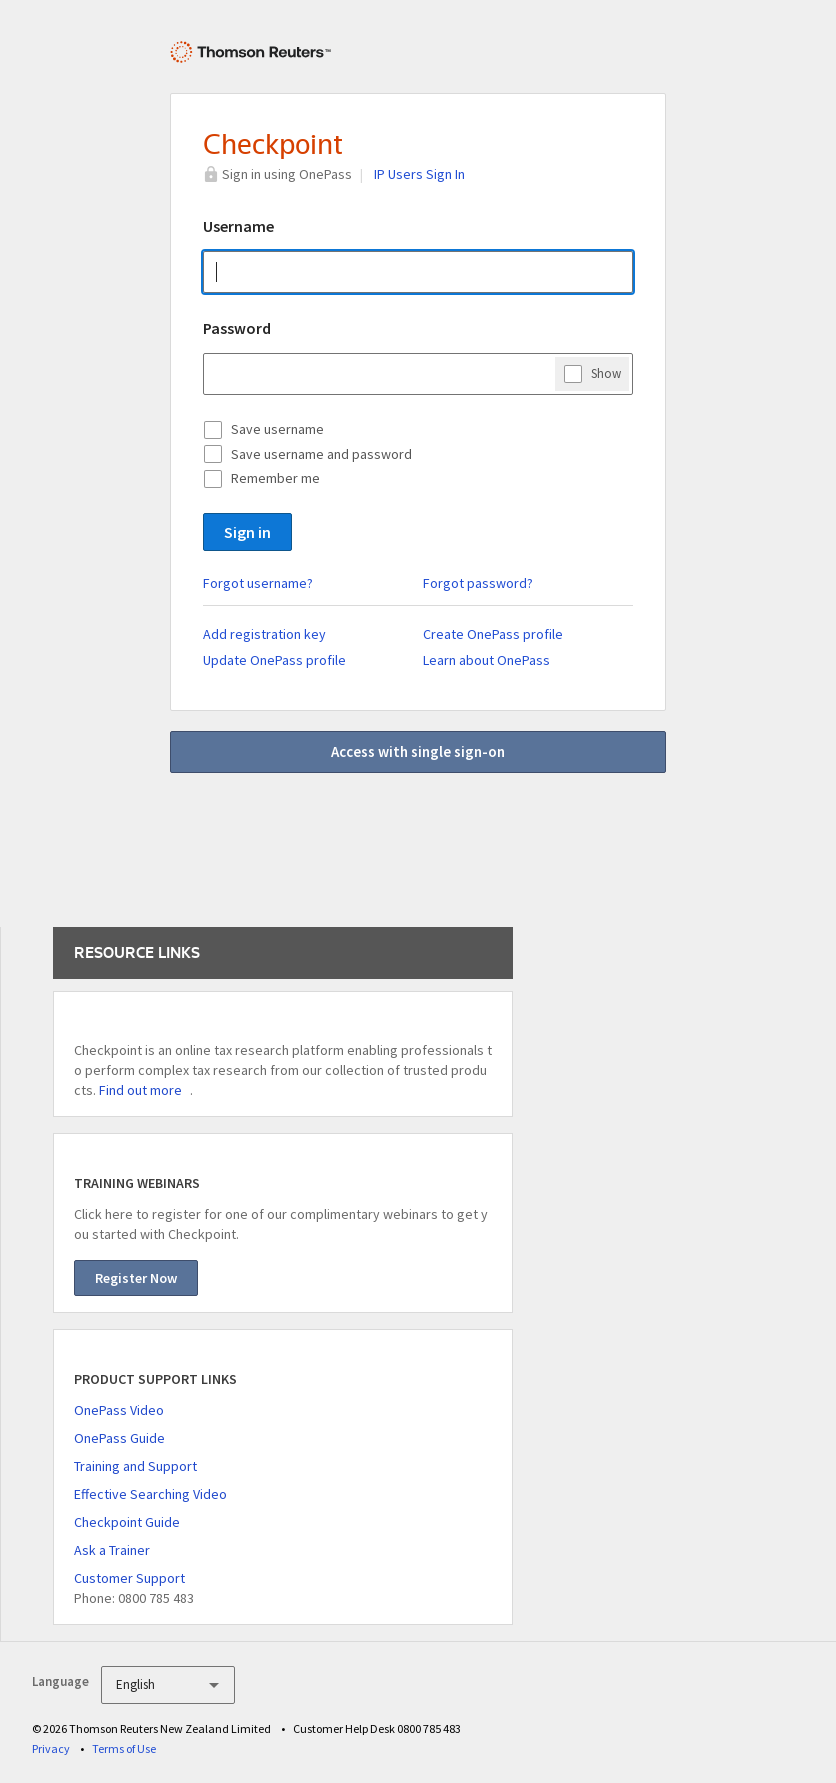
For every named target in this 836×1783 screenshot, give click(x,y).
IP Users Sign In (419, 174)
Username (238, 226)
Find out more (140, 1090)
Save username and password (321, 454)
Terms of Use (124, 1748)
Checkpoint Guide (127, 1522)
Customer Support (129, 1578)
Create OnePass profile (493, 634)
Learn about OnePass (486, 660)
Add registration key (264, 634)
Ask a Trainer (112, 1550)
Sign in (247, 532)
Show (606, 373)
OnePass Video (119, 1410)
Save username (277, 429)
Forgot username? (258, 583)
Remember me (275, 478)
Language (60, 1681)
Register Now (136, 1278)
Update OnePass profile (274, 660)
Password (237, 328)
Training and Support (135, 1466)
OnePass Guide (119, 1438)
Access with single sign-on (418, 751)
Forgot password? (478, 583)
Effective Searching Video (150, 1494)
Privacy (51, 1748)
